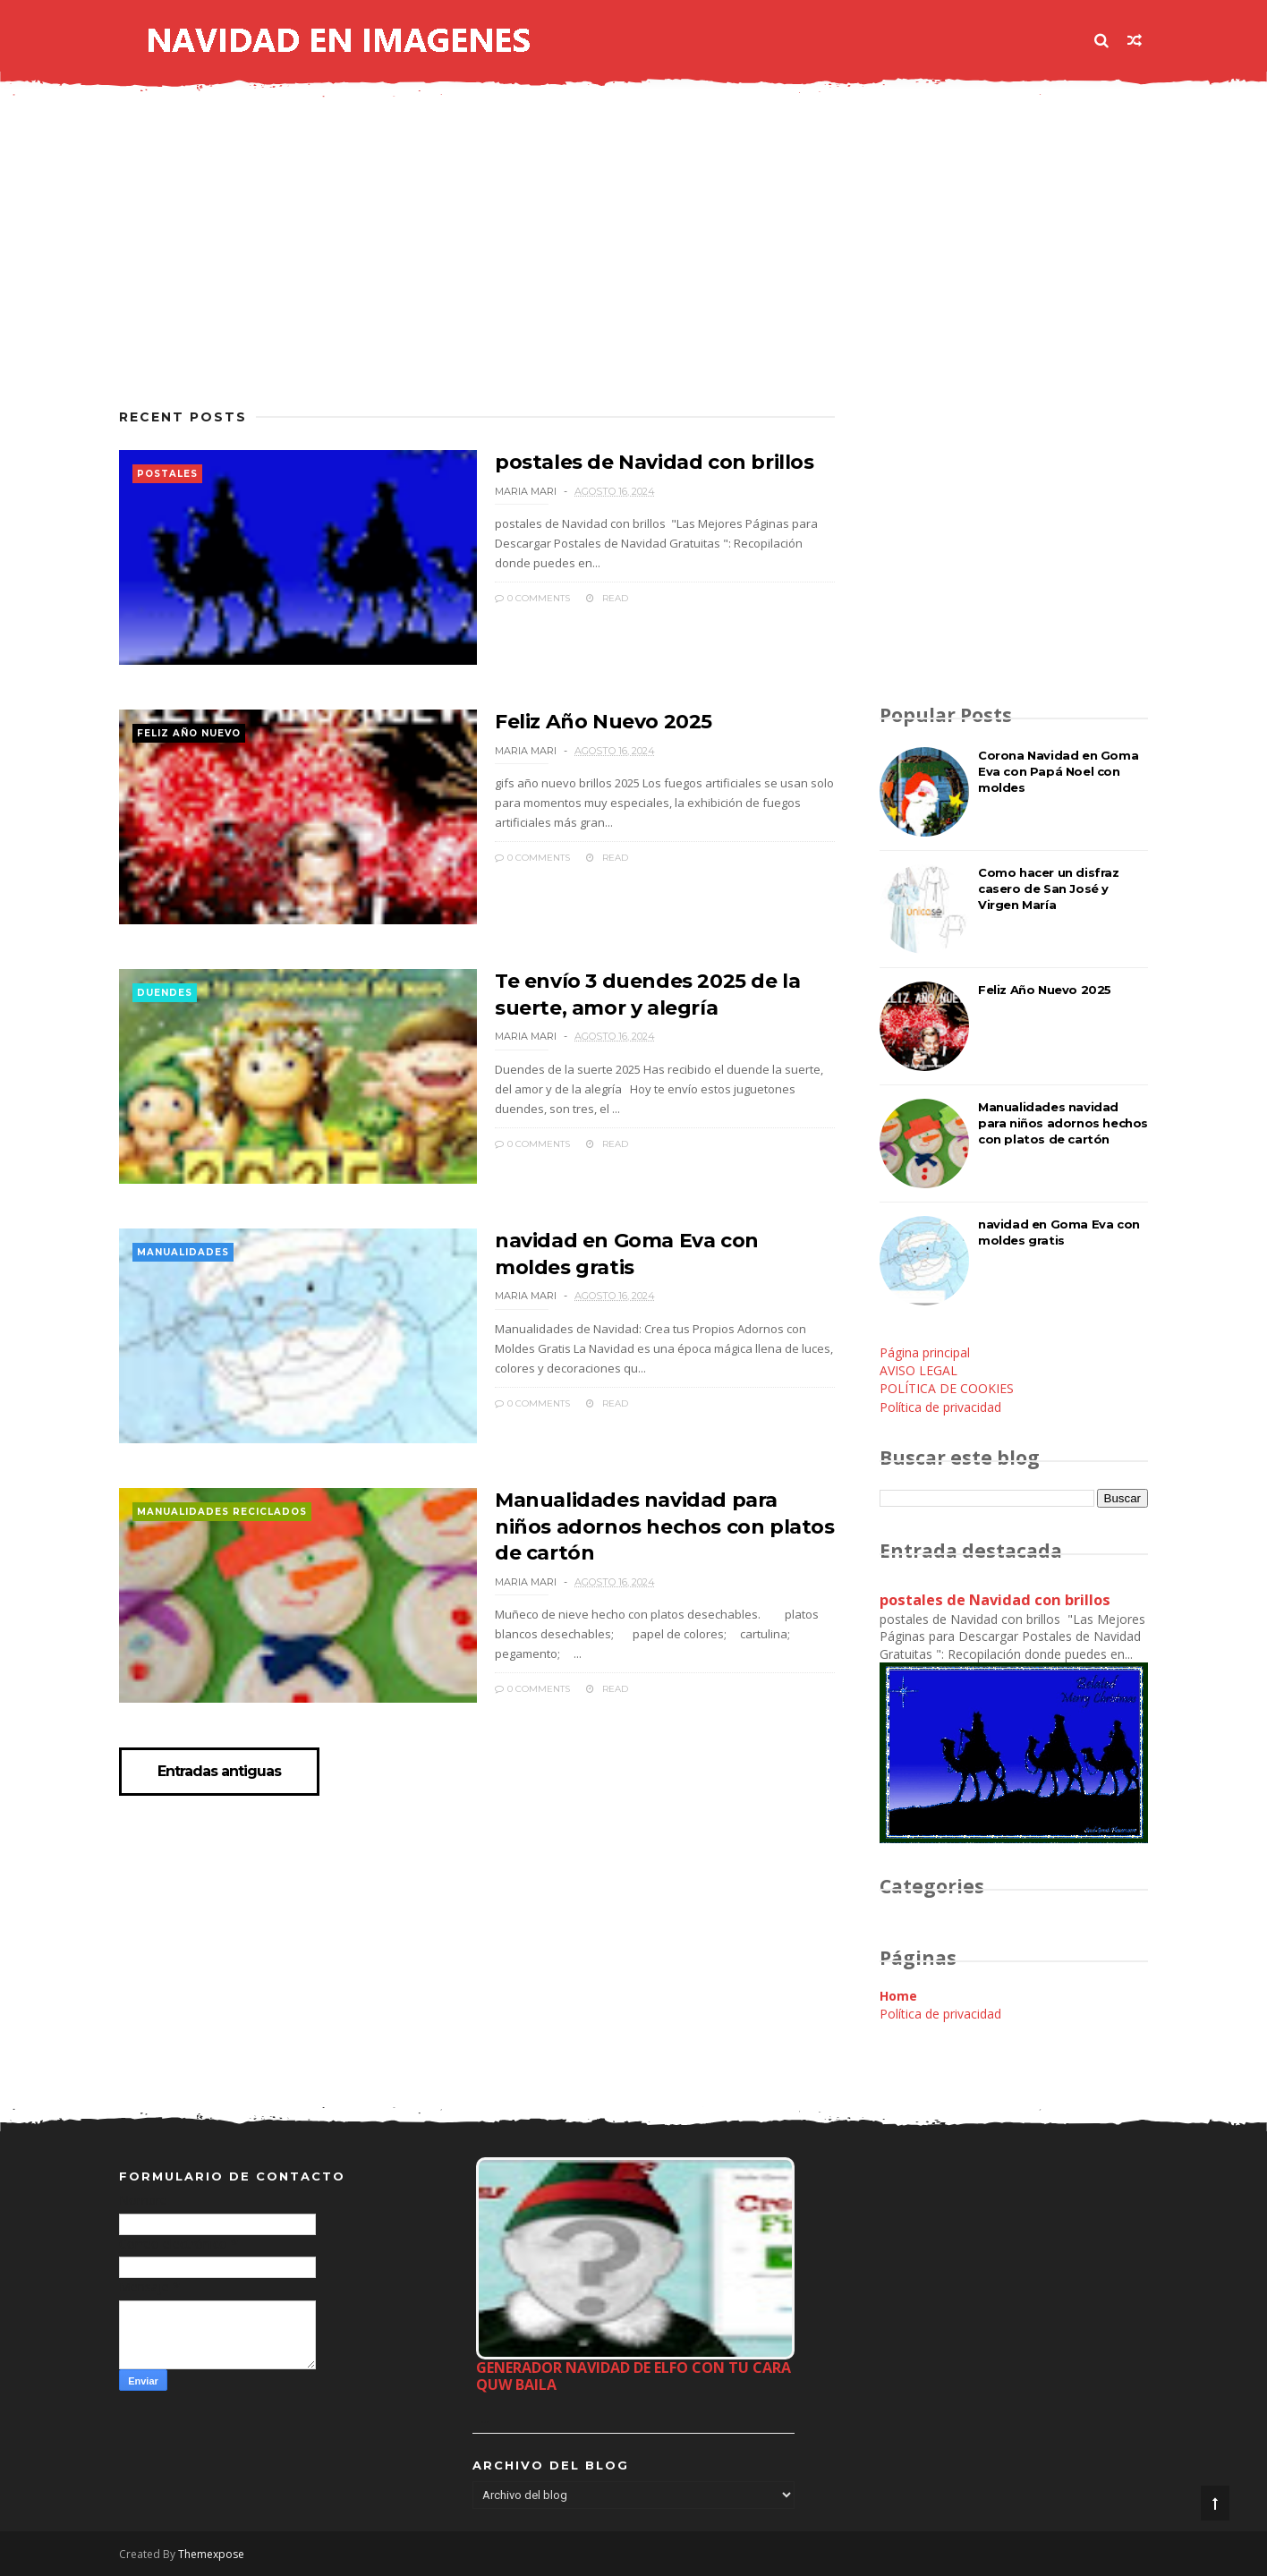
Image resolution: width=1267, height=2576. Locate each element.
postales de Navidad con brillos (654, 462)
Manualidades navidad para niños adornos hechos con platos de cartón (665, 1526)
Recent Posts (183, 417)
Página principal (925, 1352)
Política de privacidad (940, 1407)
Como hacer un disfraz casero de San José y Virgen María (1048, 888)
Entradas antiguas (219, 1771)
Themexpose (211, 2554)
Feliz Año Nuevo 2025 (603, 722)
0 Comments (532, 598)
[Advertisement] (477, 264)
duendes (164, 993)
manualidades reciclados (222, 1512)
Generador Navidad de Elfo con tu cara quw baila (633, 2376)
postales (167, 474)
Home (898, 1995)
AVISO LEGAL (918, 1370)
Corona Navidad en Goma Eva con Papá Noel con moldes (1058, 771)
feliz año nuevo (189, 733)
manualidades (183, 1252)
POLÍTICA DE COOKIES (947, 1388)
